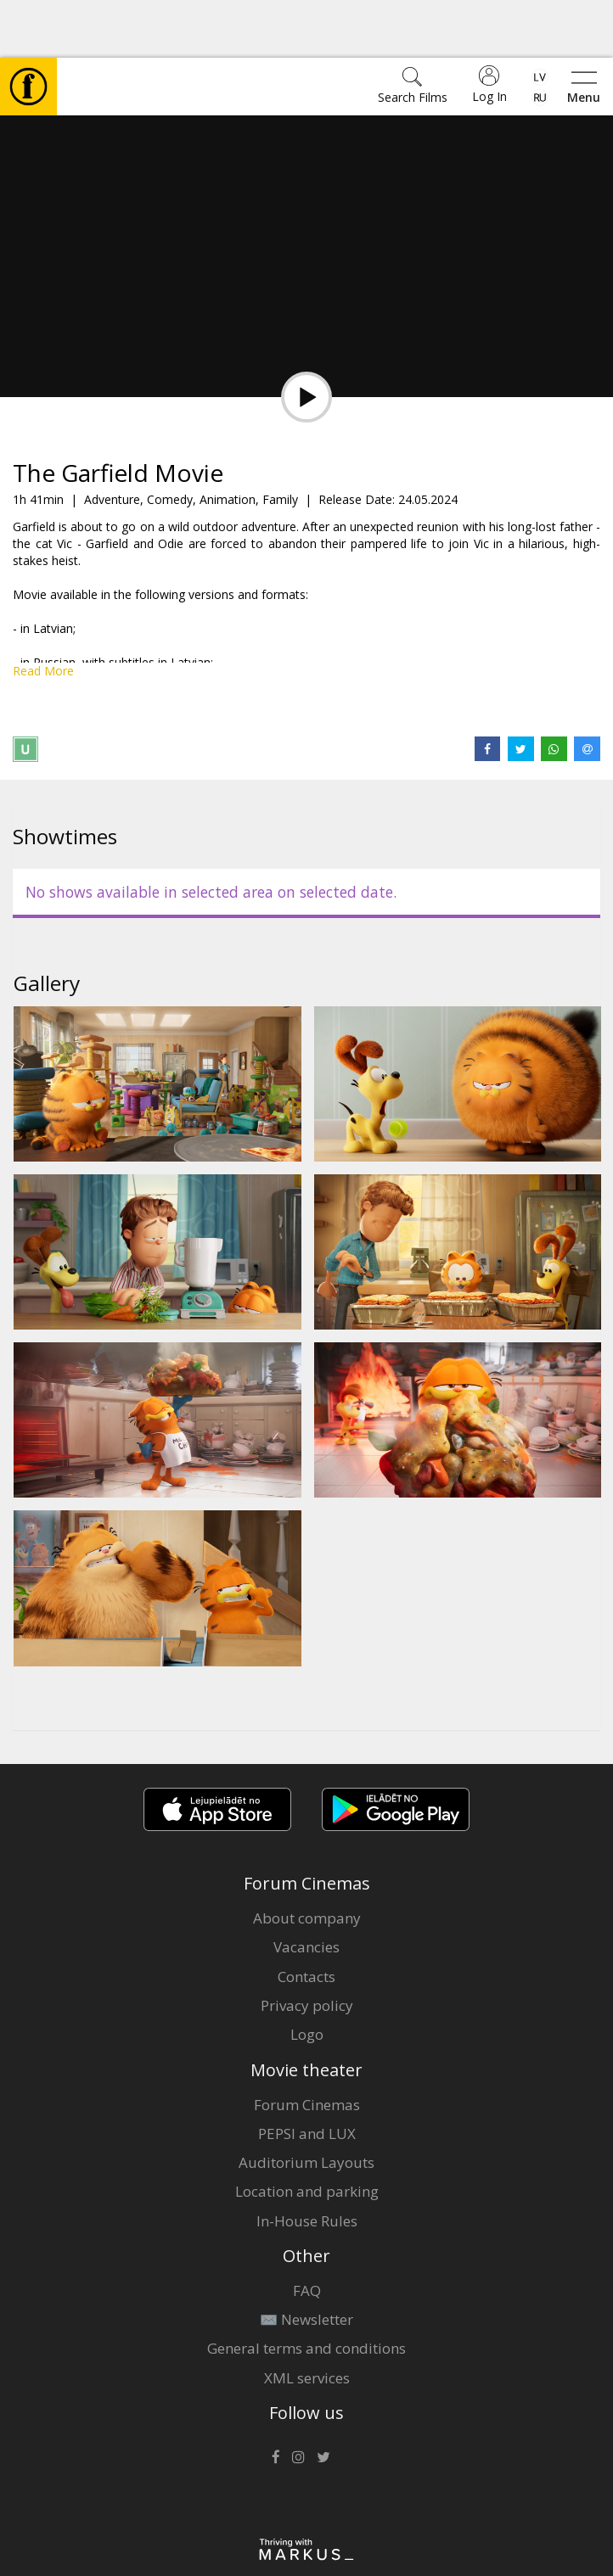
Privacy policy (307, 1947)
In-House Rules (306, 2163)
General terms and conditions (306, 2290)
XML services (307, 2320)
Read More (43, 613)
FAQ (307, 2233)
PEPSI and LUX (307, 2076)
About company (307, 1860)
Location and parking (307, 2133)
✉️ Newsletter (306, 2261)
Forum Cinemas (307, 2047)
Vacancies (306, 1889)
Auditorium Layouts (306, 2104)
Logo (306, 1976)
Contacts (306, 1919)
